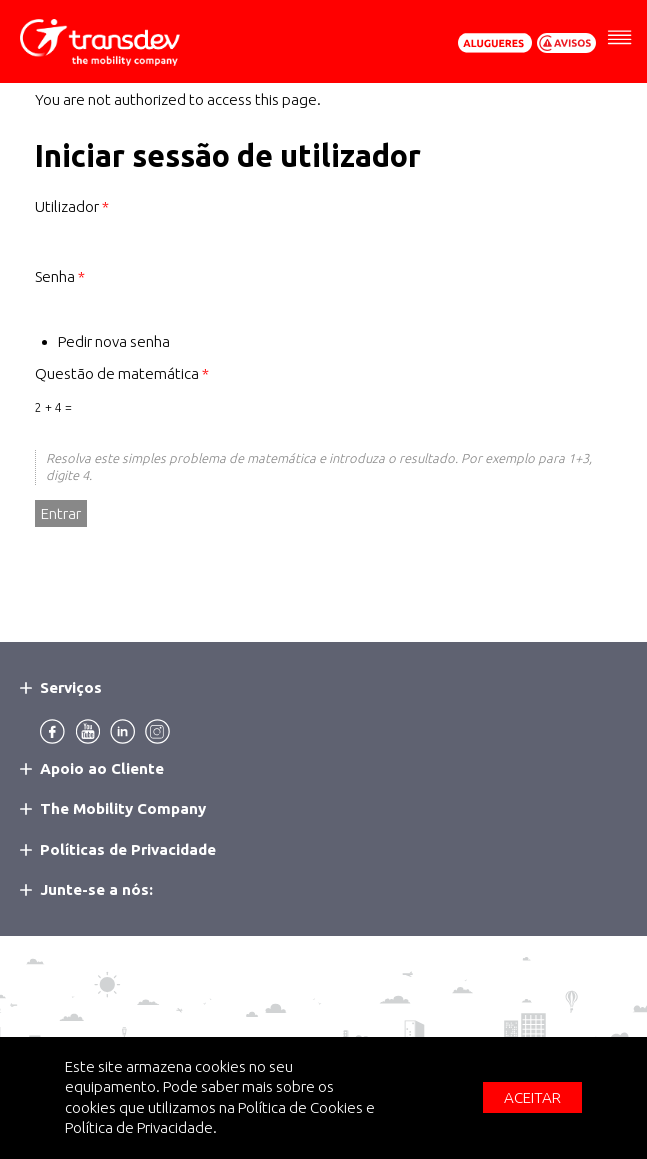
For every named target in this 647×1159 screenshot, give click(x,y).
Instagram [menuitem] (157, 731)
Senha (60, 276)
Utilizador (72, 206)
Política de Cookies (300, 1107)
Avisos (567, 43)
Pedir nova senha (114, 341)
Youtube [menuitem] (87, 731)
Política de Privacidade (139, 1127)
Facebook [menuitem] (52, 731)
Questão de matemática (122, 373)
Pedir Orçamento (495, 43)
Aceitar (532, 1097)
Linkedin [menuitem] (122, 731)
